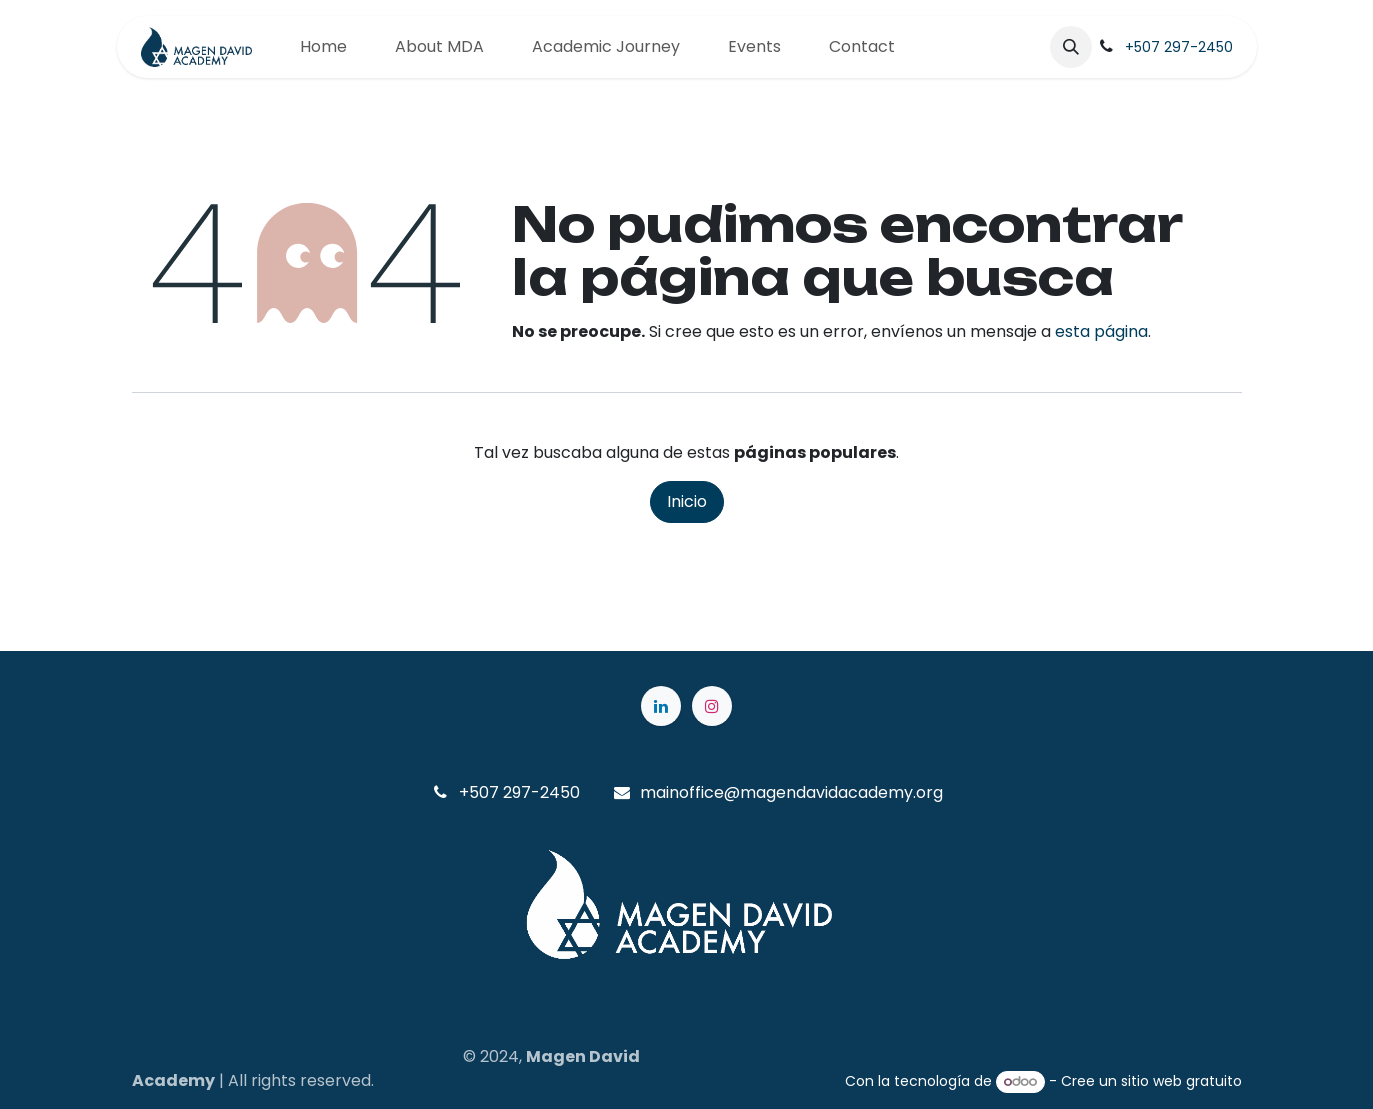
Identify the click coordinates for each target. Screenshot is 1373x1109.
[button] (1071, 47)
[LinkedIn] (661, 706)
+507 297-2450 (1179, 47)
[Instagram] (712, 706)
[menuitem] (323, 47)
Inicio (687, 501)
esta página (1101, 331)
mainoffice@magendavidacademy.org (791, 792)
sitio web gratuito (1181, 1081)
